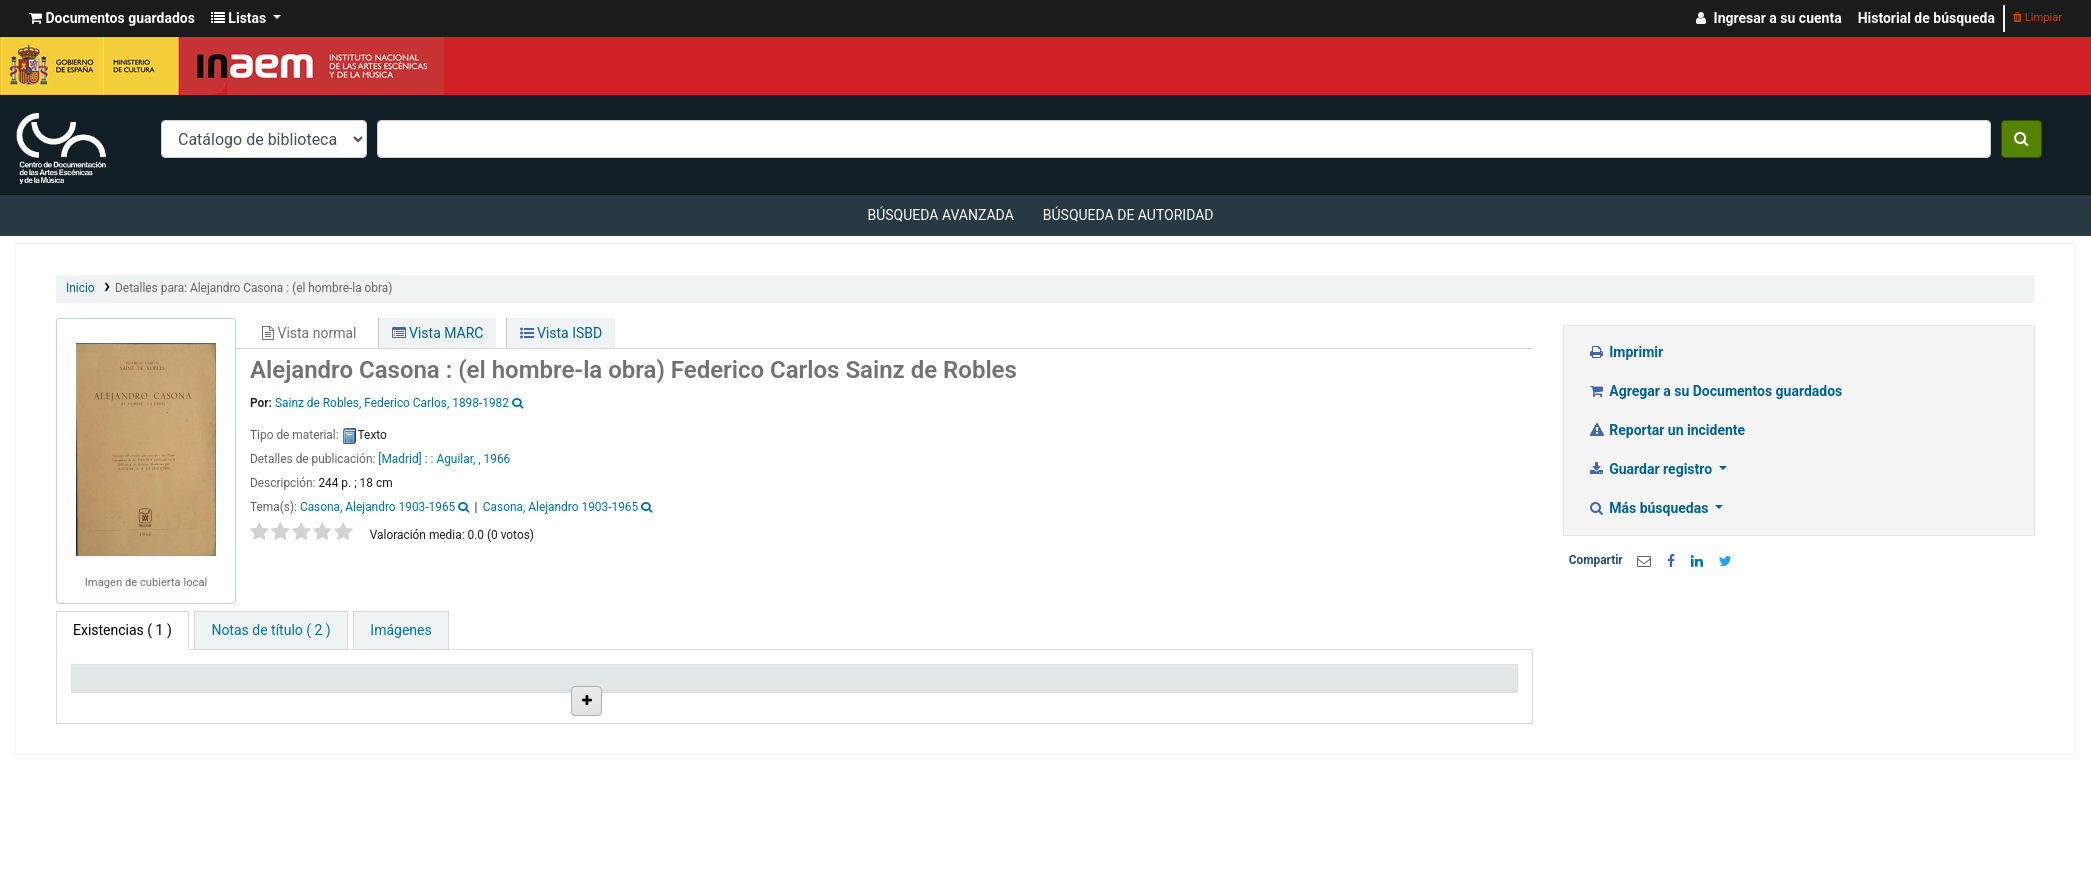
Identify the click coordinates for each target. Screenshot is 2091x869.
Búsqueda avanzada (940, 215)
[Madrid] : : (407, 459)
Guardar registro (1652, 469)
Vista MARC (438, 333)
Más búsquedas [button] (1650, 508)
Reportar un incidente (1666, 430)
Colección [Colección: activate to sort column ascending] (473, 685)
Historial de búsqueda (1926, 18)
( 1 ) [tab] (122, 630)
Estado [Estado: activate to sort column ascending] (1007, 685)
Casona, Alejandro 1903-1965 (377, 507)
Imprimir (1625, 352)
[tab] (270, 630)
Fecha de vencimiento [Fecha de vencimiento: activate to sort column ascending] (1229, 685)
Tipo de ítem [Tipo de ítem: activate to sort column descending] (119, 685)
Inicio (80, 288)
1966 (497, 459)
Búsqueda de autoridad (1128, 215)
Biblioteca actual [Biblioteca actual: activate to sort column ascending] (312, 685)
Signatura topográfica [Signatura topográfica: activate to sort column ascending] (868, 685)
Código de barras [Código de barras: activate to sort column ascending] (1397, 685)
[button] (112, 18)
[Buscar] (2021, 139)
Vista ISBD (561, 333)
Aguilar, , (458, 459)
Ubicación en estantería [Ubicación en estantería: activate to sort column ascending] (692, 685)
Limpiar (2037, 17)
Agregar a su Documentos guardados (1715, 391)
